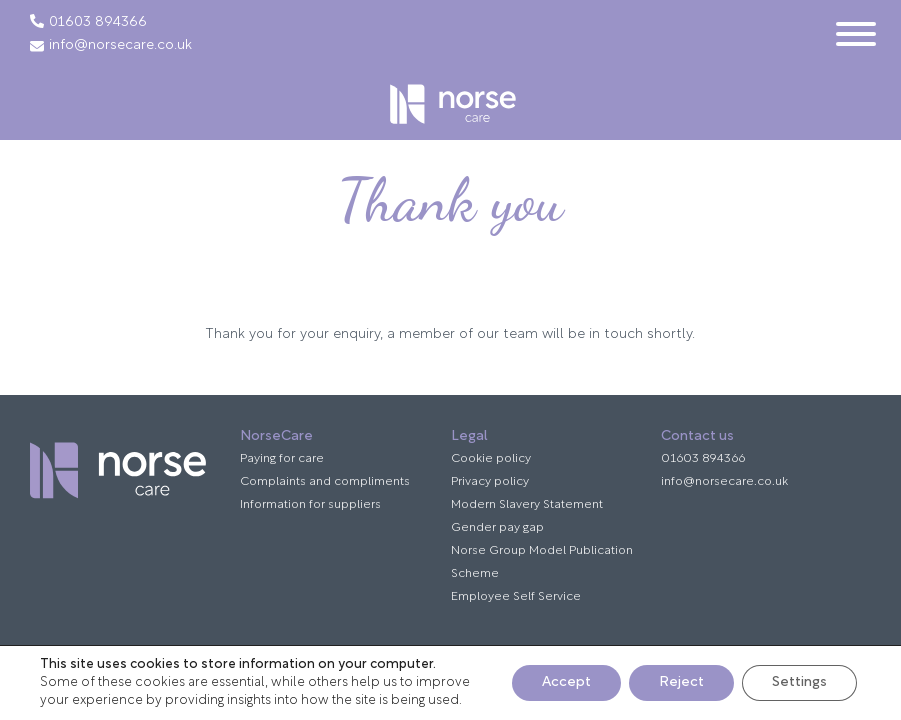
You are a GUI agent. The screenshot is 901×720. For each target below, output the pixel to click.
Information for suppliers (310, 505)
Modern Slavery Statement (527, 505)
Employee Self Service (516, 597)
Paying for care (282, 459)
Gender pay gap (497, 528)
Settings (799, 682)
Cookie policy (491, 459)
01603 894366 (98, 23)
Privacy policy (490, 482)
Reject (681, 682)
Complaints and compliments (325, 482)
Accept (566, 682)
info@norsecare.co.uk (111, 46)
